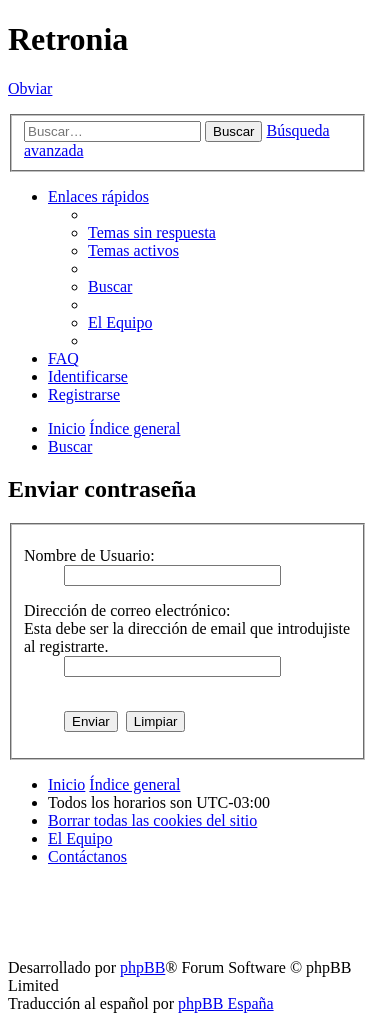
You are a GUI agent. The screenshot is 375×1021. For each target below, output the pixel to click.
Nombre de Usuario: (89, 555)
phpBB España (226, 1003)
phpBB (142, 967)
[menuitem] (152, 232)
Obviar (30, 88)
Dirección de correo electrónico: (127, 610)
